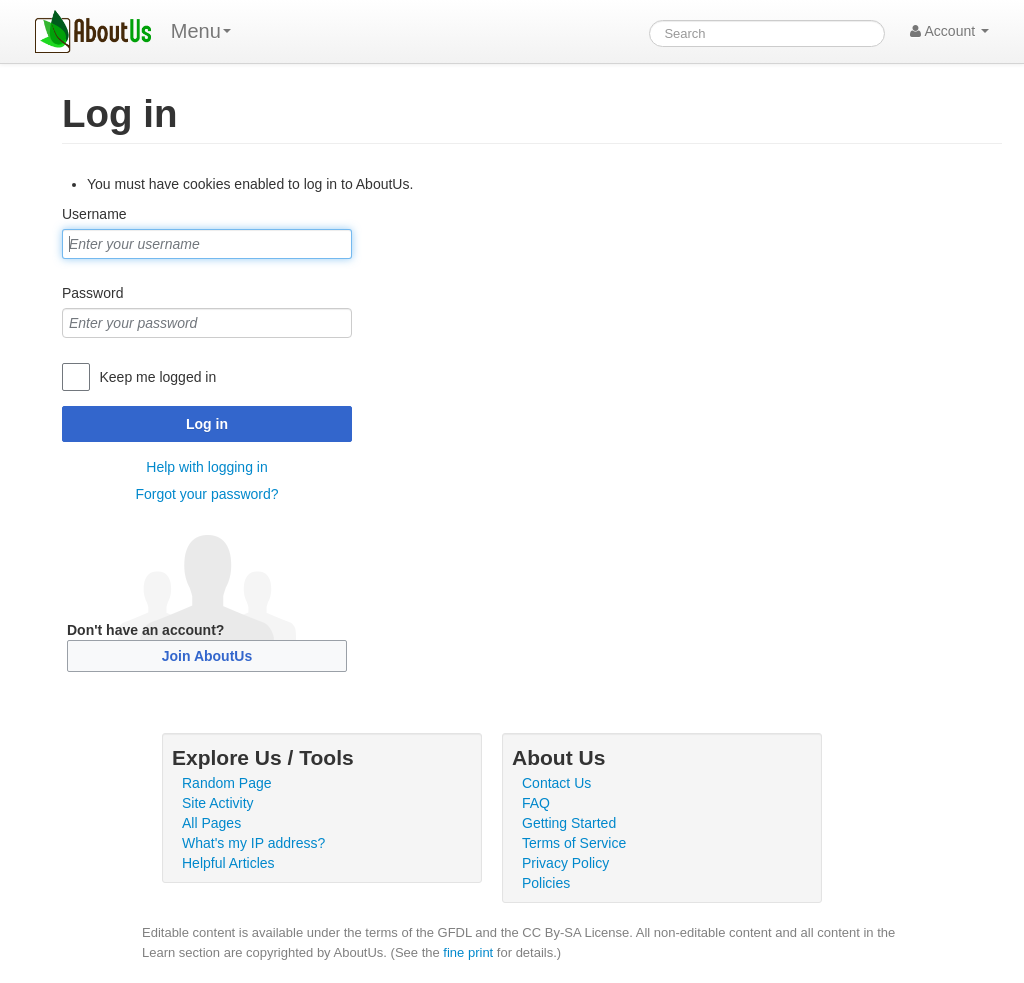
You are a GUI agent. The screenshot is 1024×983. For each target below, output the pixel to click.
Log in (207, 424)
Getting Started (569, 823)
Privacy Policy (565, 863)
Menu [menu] (201, 31)
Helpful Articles (228, 863)
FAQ (536, 803)
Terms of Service (574, 843)
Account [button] (949, 31)
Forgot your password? (206, 494)
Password (92, 293)
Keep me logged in (157, 377)
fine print (468, 952)
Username (94, 214)
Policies (546, 883)
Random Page (227, 783)
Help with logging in (206, 467)
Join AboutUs (207, 656)
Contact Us (556, 783)
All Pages (211, 823)
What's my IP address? (253, 843)
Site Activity (218, 803)
